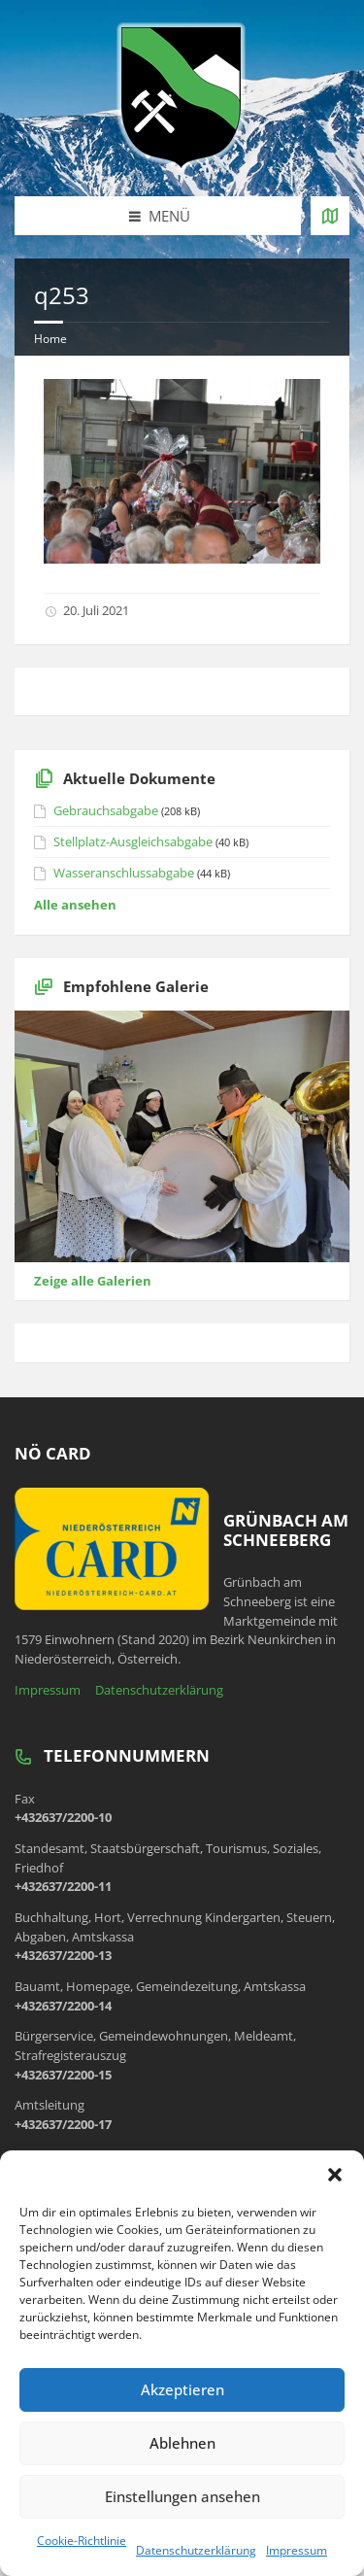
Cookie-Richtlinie (81, 2540)
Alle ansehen (75, 904)
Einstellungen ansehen (182, 2496)
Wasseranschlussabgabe (123, 872)
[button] (335, 2174)
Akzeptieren (182, 2389)
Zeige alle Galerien (92, 1280)
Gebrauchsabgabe (105, 810)
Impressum (296, 2550)
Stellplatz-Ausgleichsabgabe (133, 841)
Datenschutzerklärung (196, 2550)
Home (50, 338)
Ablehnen (182, 2443)
